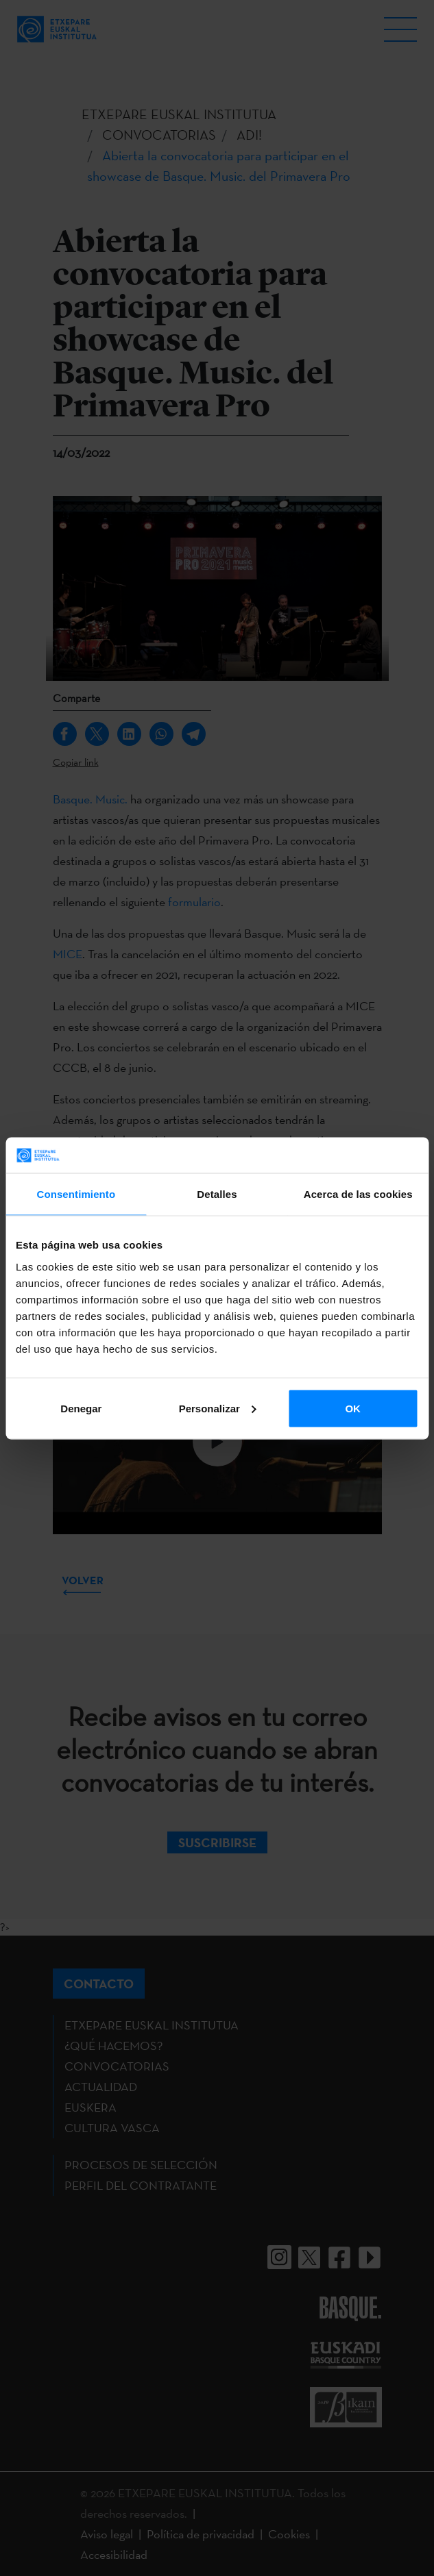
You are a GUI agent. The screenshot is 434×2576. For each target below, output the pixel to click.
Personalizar (217, 1408)
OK (353, 1408)
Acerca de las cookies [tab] (358, 1194)
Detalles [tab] (217, 1194)
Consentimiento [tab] (75, 1194)
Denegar (80, 1408)
